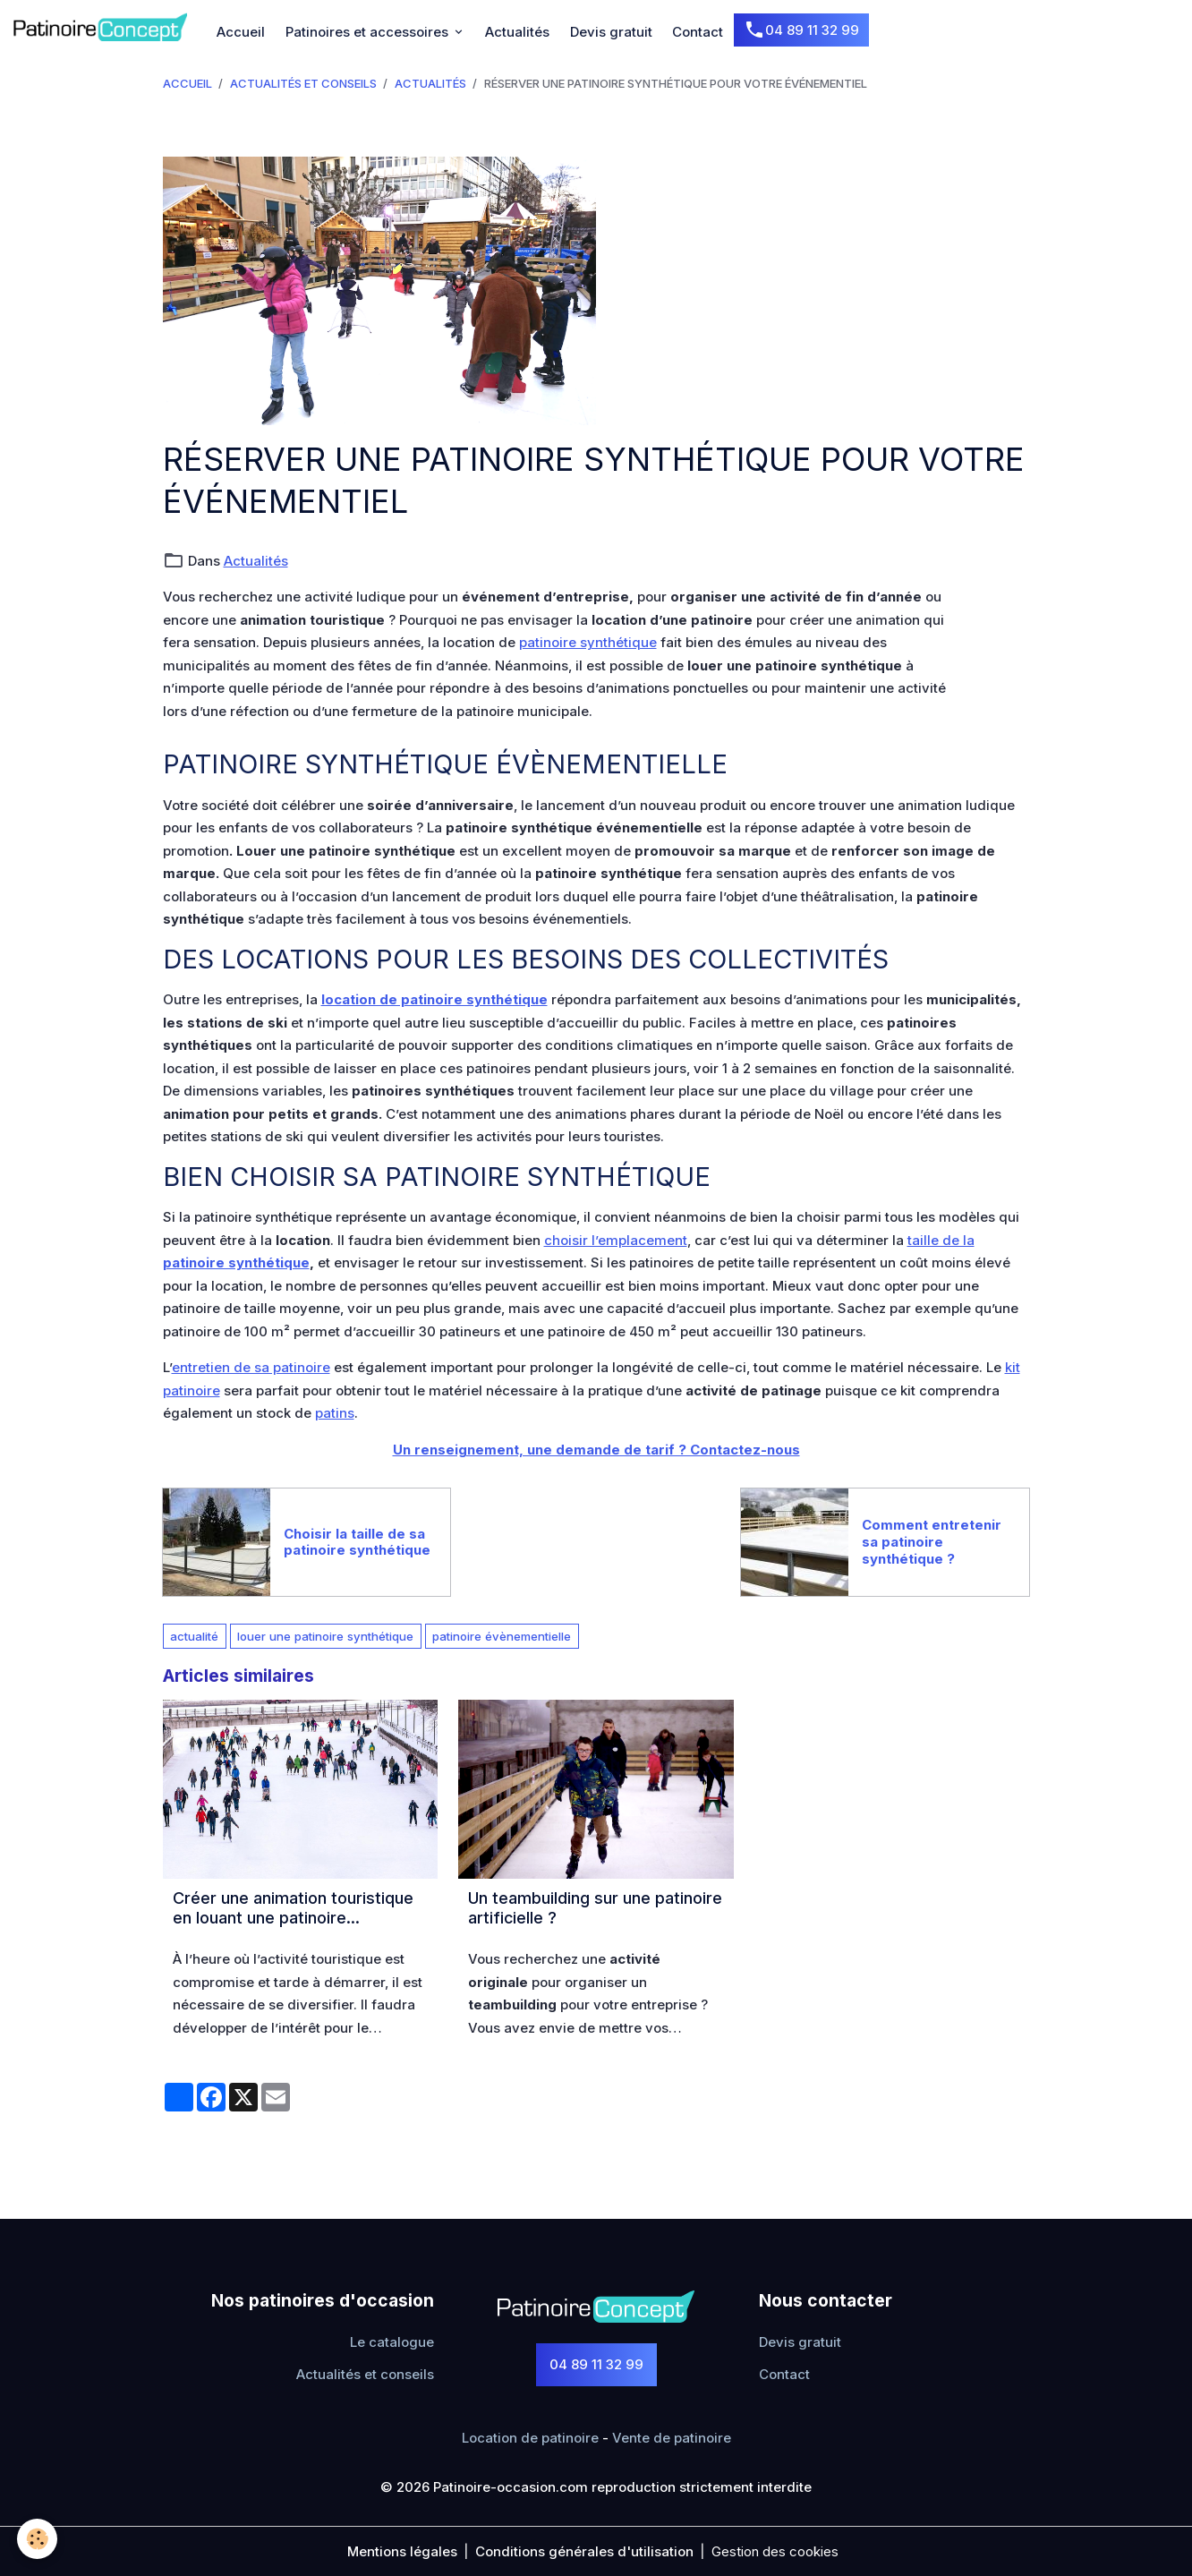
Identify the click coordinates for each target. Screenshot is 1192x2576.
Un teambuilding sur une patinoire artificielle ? (595, 1908)
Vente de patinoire (671, 2437)
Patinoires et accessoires (368, 31)
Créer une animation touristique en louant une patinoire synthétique (293, 1908)
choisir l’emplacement (615, 1240)
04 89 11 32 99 (801, 30)
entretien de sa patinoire (251, 1367)
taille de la (941, 1240)
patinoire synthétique (588, 642)
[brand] (103, 27)
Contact (697, 31)
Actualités (517, 31)
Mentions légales (402, 2551)
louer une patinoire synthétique (325, 1636)
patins (334, 1412)
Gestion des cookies (775, 2551)
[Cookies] (38, 2539)
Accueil (241, 31)
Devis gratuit (611, 31)
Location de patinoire (530, 2437)
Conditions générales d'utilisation (584, 2551)
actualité (194, 1636)
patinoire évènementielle (501, 1636)
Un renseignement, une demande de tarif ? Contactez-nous (596, 1449)
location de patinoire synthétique (434, 999)
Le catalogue (392, 2341)
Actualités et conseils (303, 83)
